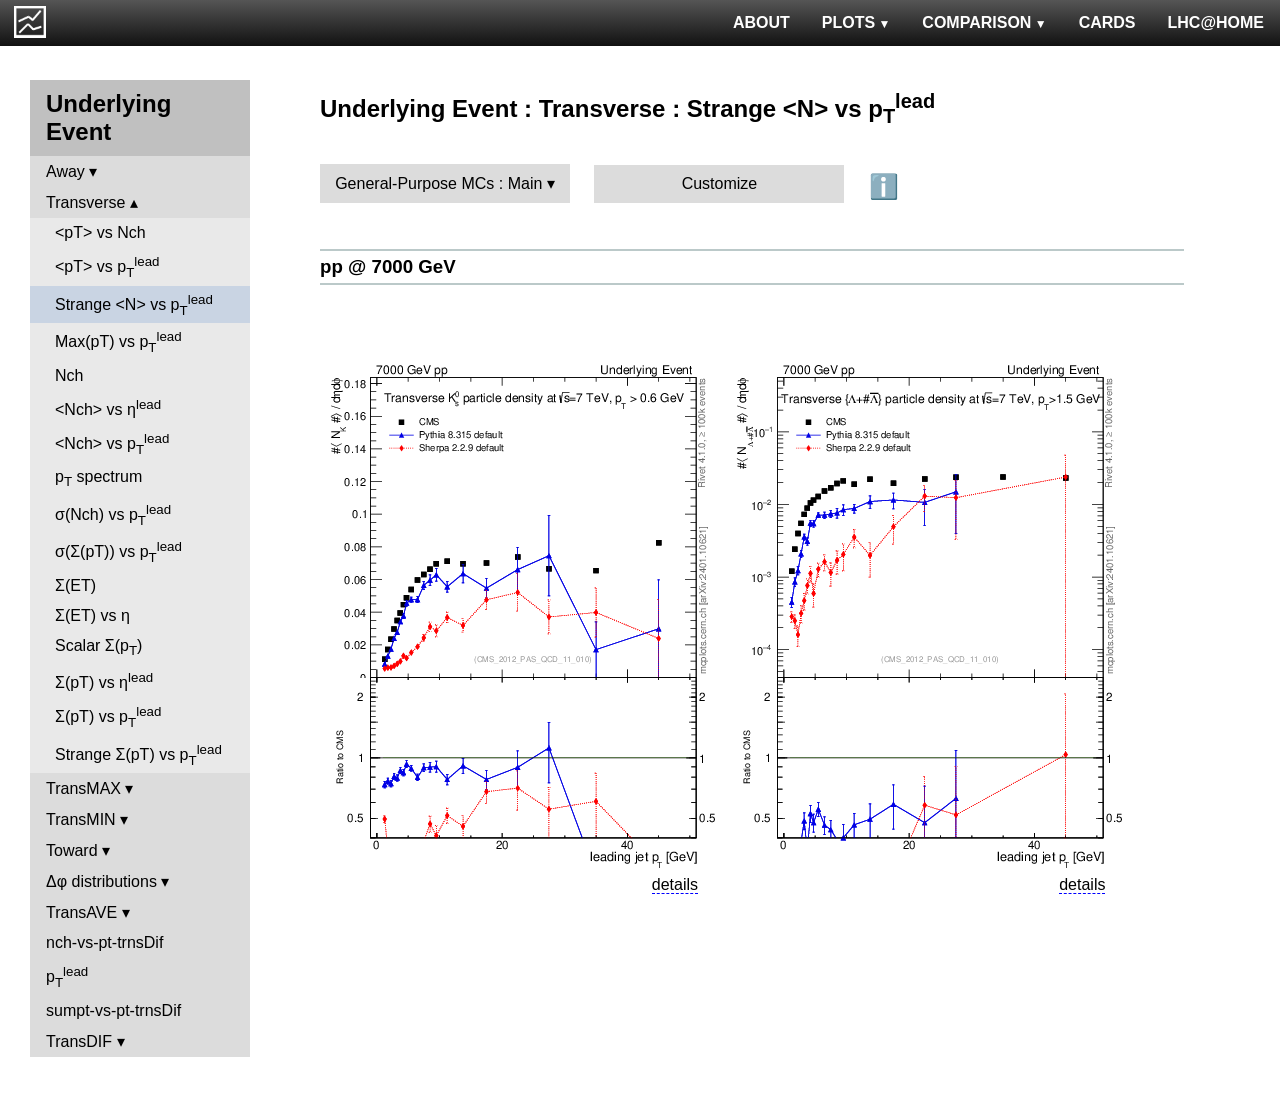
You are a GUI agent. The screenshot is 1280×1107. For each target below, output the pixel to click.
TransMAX (83, 788)
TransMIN (81, 819)
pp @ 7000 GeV (388, 266)
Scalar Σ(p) (98, 647)
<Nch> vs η (108, 407)
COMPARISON (984, 22)
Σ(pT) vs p (108, 717)
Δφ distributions (101, 881)
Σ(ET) (75, 585)
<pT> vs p (107, 267)
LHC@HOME (1216, 22)
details (675, 884)
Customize (720, 183)
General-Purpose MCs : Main (438, 183)
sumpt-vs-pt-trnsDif (113, 1010)
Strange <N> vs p (134, 305)
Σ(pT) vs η (104, 680)
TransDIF (79, 1041)
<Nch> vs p (112, 444)
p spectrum (98, 478)
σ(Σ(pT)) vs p (118, 552)
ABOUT (761, 22)
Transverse (85, 202)
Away (65, 171)
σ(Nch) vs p (113, 515)
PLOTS (856, 22)
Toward (72, 850)
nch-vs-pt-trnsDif (104, 942)
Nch (69, 375)
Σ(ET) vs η (92, 615)
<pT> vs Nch (100, 232)
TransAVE (81, 912)
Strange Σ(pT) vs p (138, 755)
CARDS (1107, 22)
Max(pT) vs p (118, 342)
